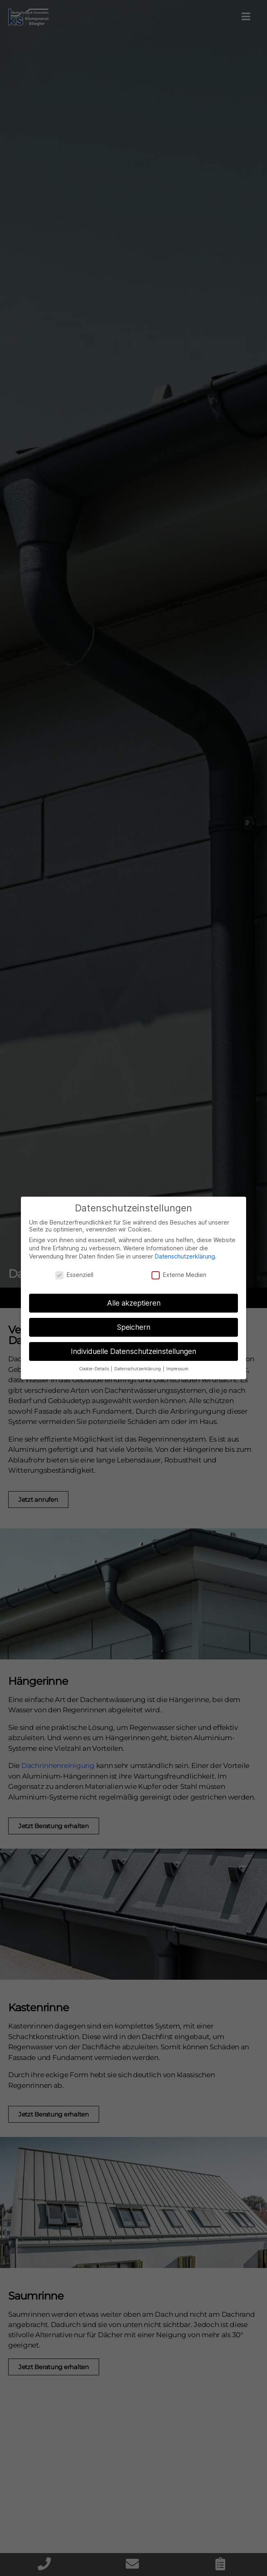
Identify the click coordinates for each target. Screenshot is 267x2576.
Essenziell (74, 1274)
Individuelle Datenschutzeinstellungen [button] (133, 1351)
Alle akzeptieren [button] (134, 1303)
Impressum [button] (177, 1369)
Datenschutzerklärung (185, 1256)
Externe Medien (179, 1274)
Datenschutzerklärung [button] (138, 1369)
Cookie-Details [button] (94, 1369)
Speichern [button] (133, 1327)
